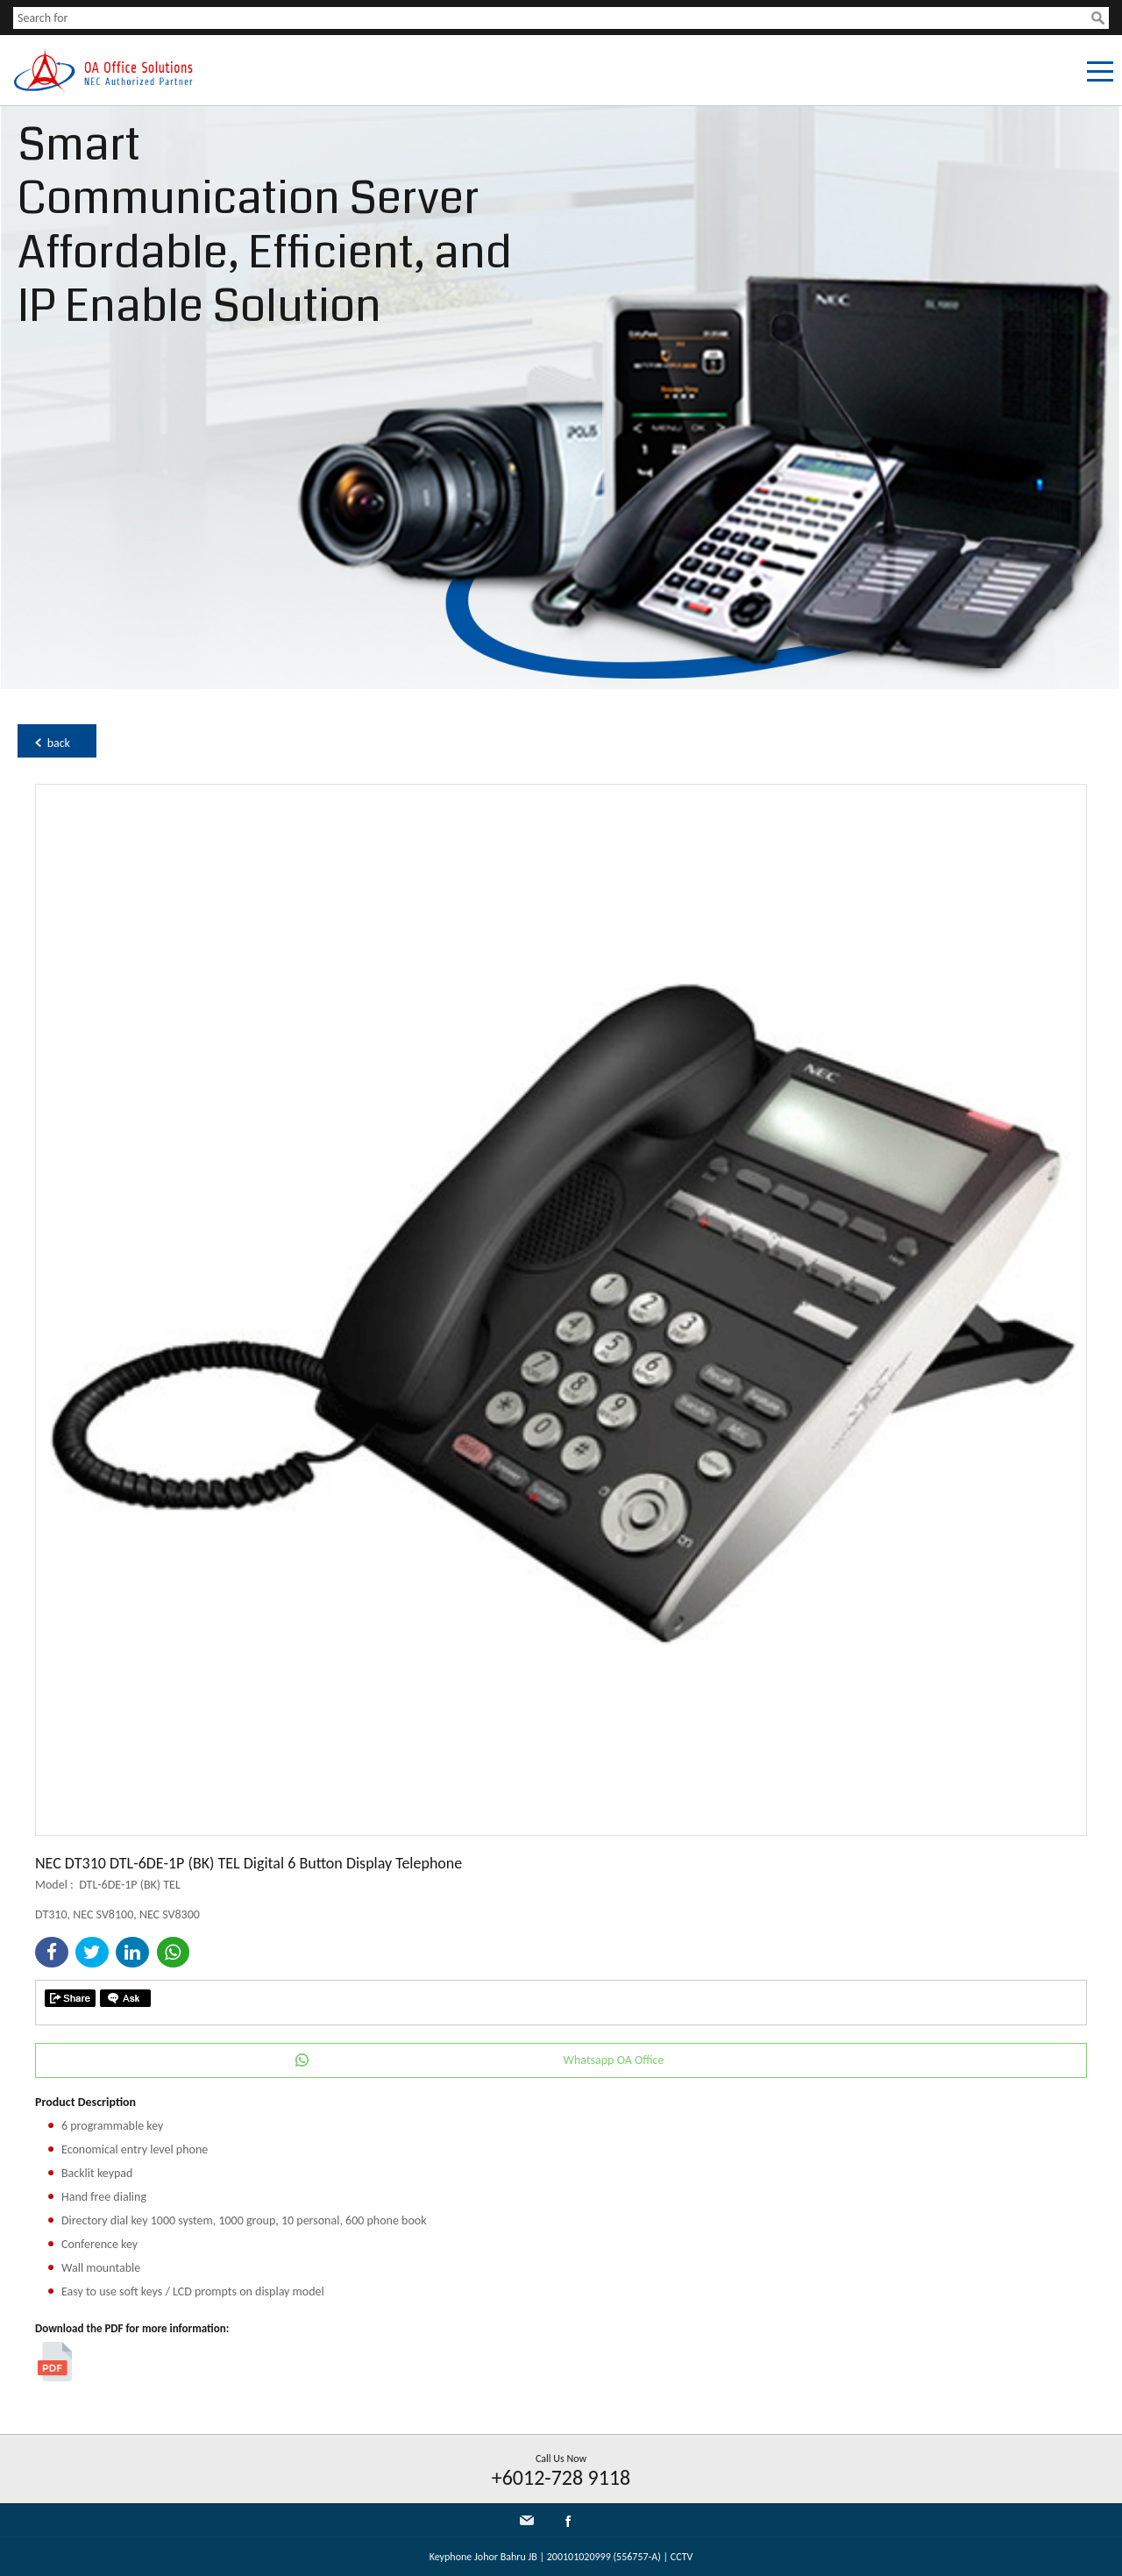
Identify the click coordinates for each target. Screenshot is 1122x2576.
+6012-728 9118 (561, 2477)
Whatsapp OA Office (614, 2060)
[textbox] (552, 18)
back (58, 743)
